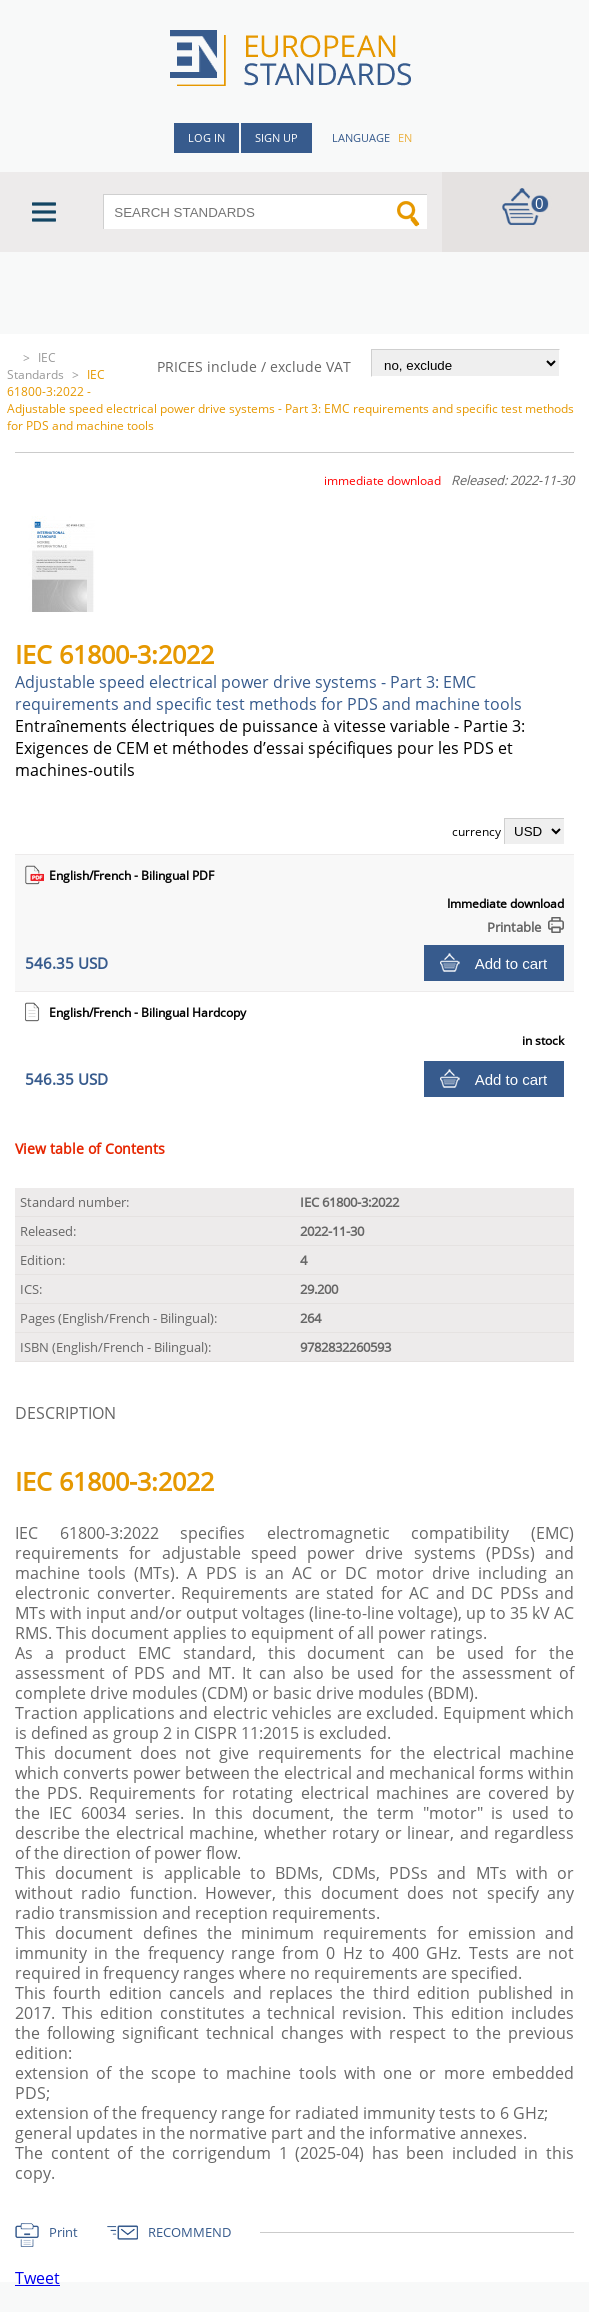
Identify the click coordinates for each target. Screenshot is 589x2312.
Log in (206, 137)
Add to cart (511, 963)
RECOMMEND (189, 2232)
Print (63, 2232)
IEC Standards (35, 366)
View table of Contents (90, 1148)
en (405, 137)
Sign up (276, 137)
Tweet (37, 2278)
